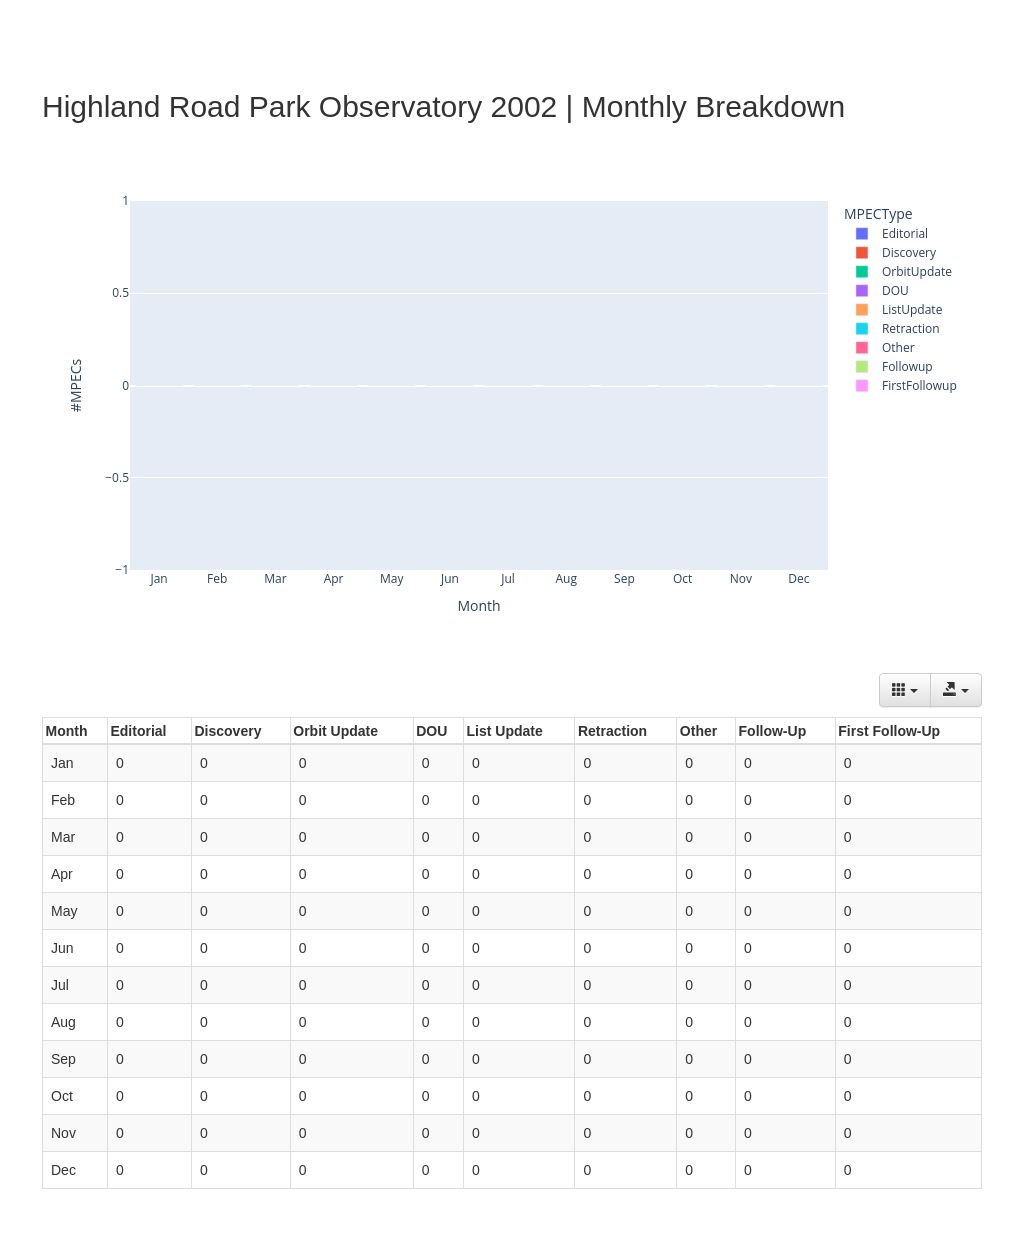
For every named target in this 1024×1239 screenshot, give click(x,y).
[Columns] (905, 690)
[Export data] (956, 690)
